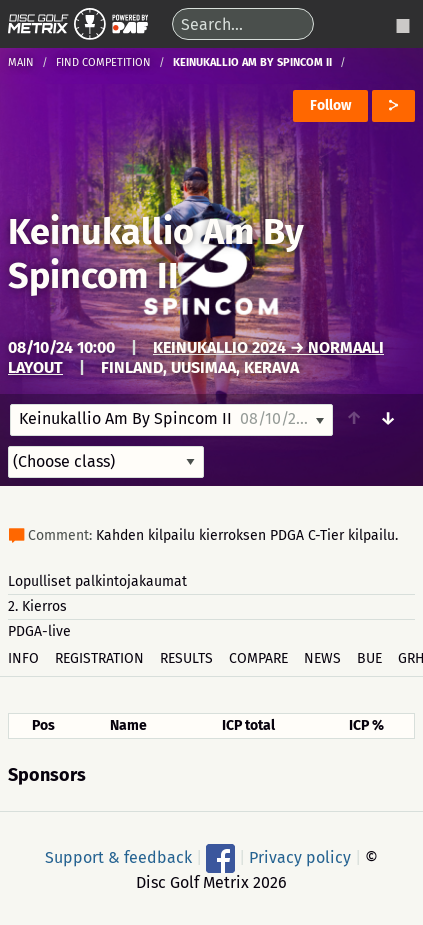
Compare (258, 658)
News (322, 658)
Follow (330, 105)
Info (23, 658)
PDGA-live (39, 631)
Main (21, 62)
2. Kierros (37, 606)
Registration (99, 658)
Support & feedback (118, 856)
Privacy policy (300, 856)
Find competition (103, 62)
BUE (369, 658)
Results (186, 658)
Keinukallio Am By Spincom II (156, 254)
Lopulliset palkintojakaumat (97, 581)
